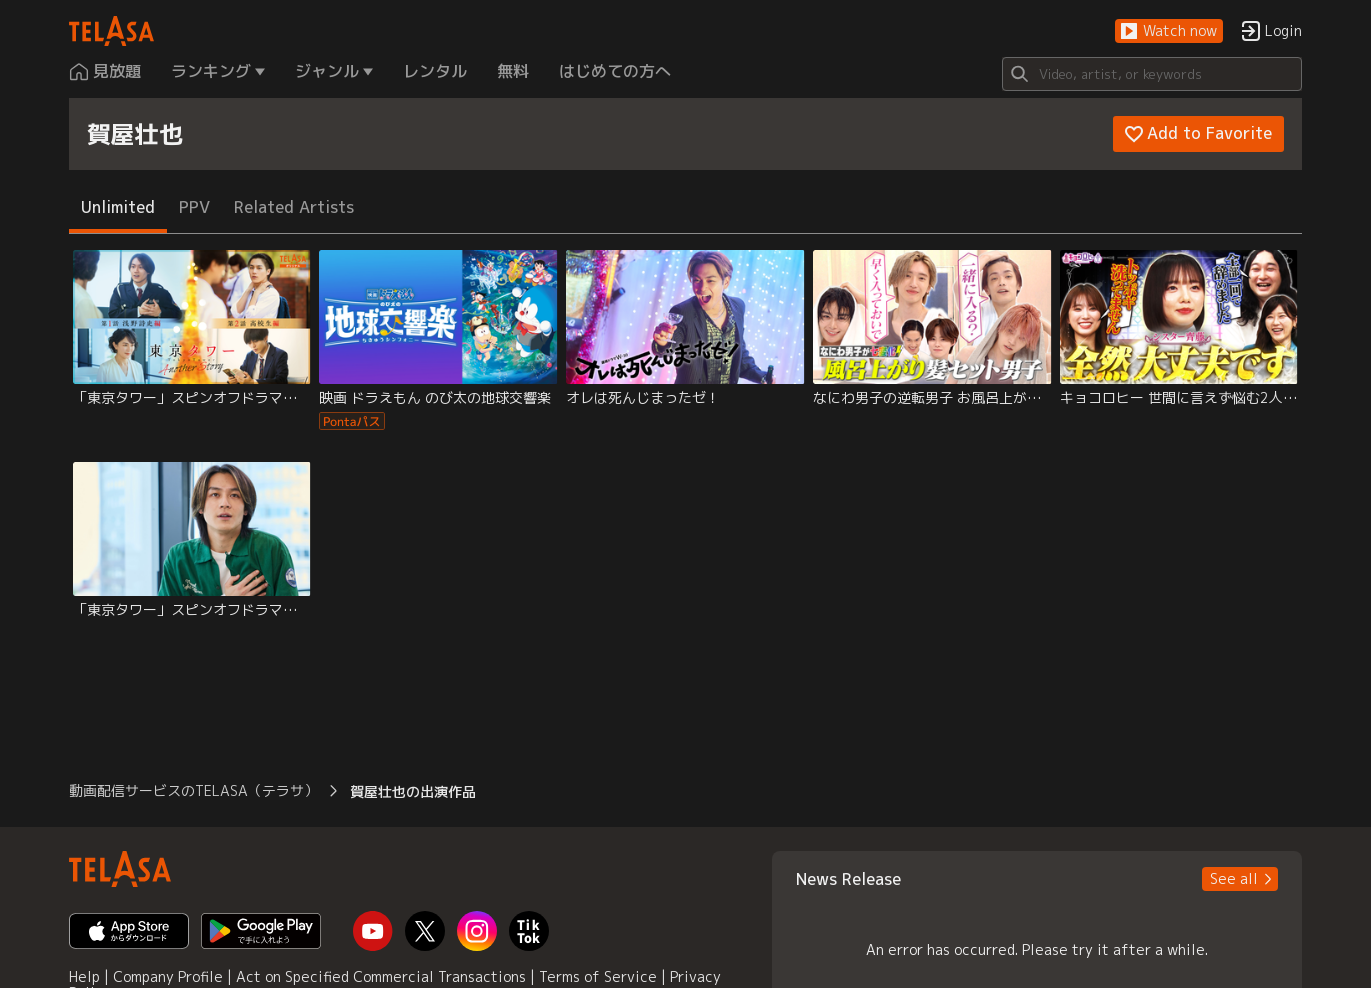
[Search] (1152, 74)
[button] (1169, 31)
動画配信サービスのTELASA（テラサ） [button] (193, 790)
